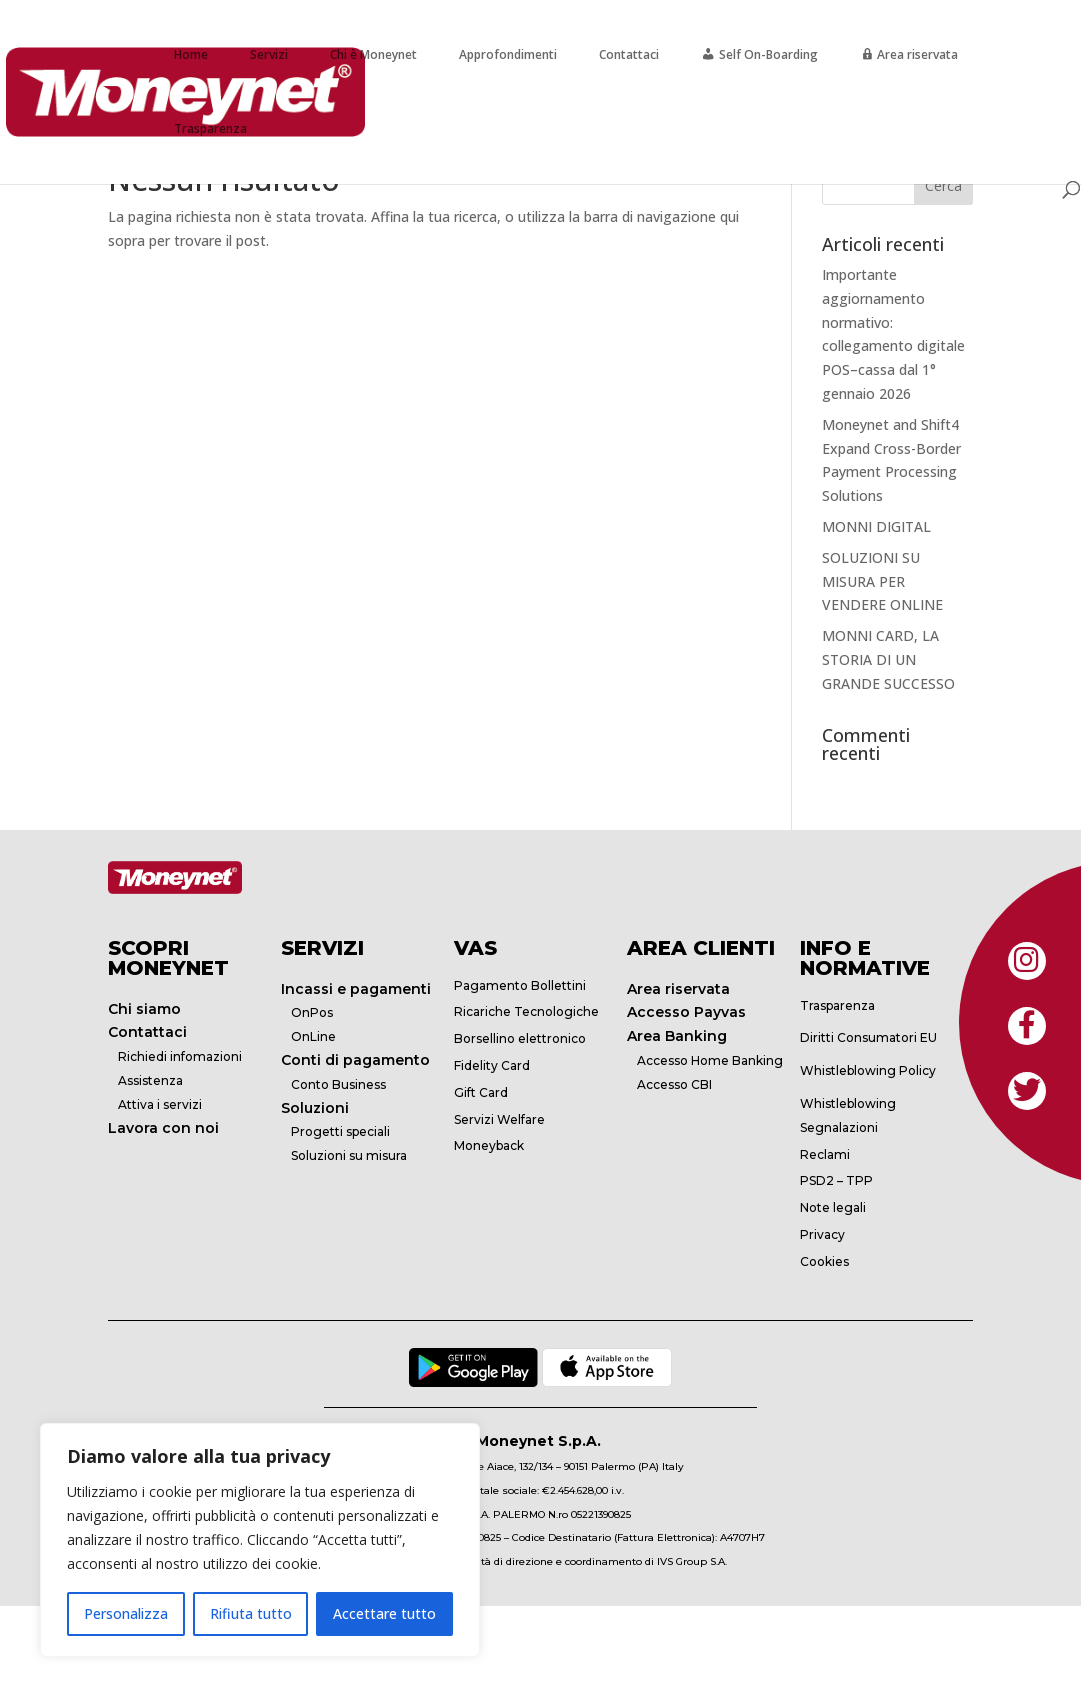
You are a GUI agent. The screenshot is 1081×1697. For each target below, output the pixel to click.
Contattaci (629, 54)
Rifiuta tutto (251, 1613)
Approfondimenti (508, 54)
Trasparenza (210, 128)
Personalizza (126, 1613)
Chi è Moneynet (373, 54)
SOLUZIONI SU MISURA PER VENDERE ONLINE (882, 581)
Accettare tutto (384, 1613)
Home (191, 54)
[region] (260, 1540)
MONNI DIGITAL (876, 526)
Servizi (269, 54)
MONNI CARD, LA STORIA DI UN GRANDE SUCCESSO (888, 659)
